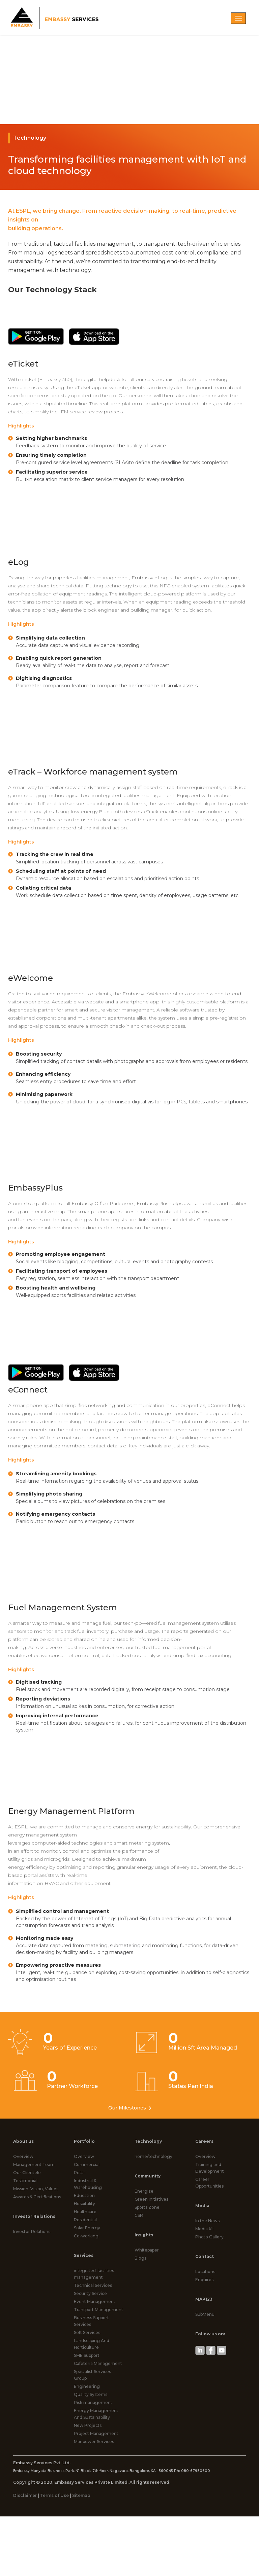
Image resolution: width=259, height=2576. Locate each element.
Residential (85, 2219)
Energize (144, 2191)
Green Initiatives (151, 2199)
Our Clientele (27, 2172)
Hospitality (84, 2203)
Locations (205, 2271)
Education (84, 2195)
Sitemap (81, 2495)
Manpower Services (94, 2441)
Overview (23, 2156)
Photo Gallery (209, 2236)
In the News (207, 2220)
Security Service (90, 2293)
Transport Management (98, 2309)
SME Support (86, 2355)
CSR (139, 2215)
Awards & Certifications (37, 2196)
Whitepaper (147, 2250)
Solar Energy (87, 2227)
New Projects (88, 2425)
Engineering (87, 2386)
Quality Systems (90, 2394)
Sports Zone (147, 2207)
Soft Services (87, 2332)
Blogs (140, 2258)
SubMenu (204, 2314)
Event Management (94, 2301)
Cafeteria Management (98, 2363)
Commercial (86, 2164)
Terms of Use (54, 2495)
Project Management (96, 2433)
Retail (80, 2172)
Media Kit (204, 2228)
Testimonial (25, 2180)
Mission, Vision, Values (35, 2188)
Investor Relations (31, 2231)
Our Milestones (129, 2108)
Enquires (204, 2279)
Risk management (93, 2402)
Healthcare (85, 2211)
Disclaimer (25, 2495)
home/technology (153, 2156)
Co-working (86, 2235)
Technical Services (93, 2285)
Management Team (34, 2164)
